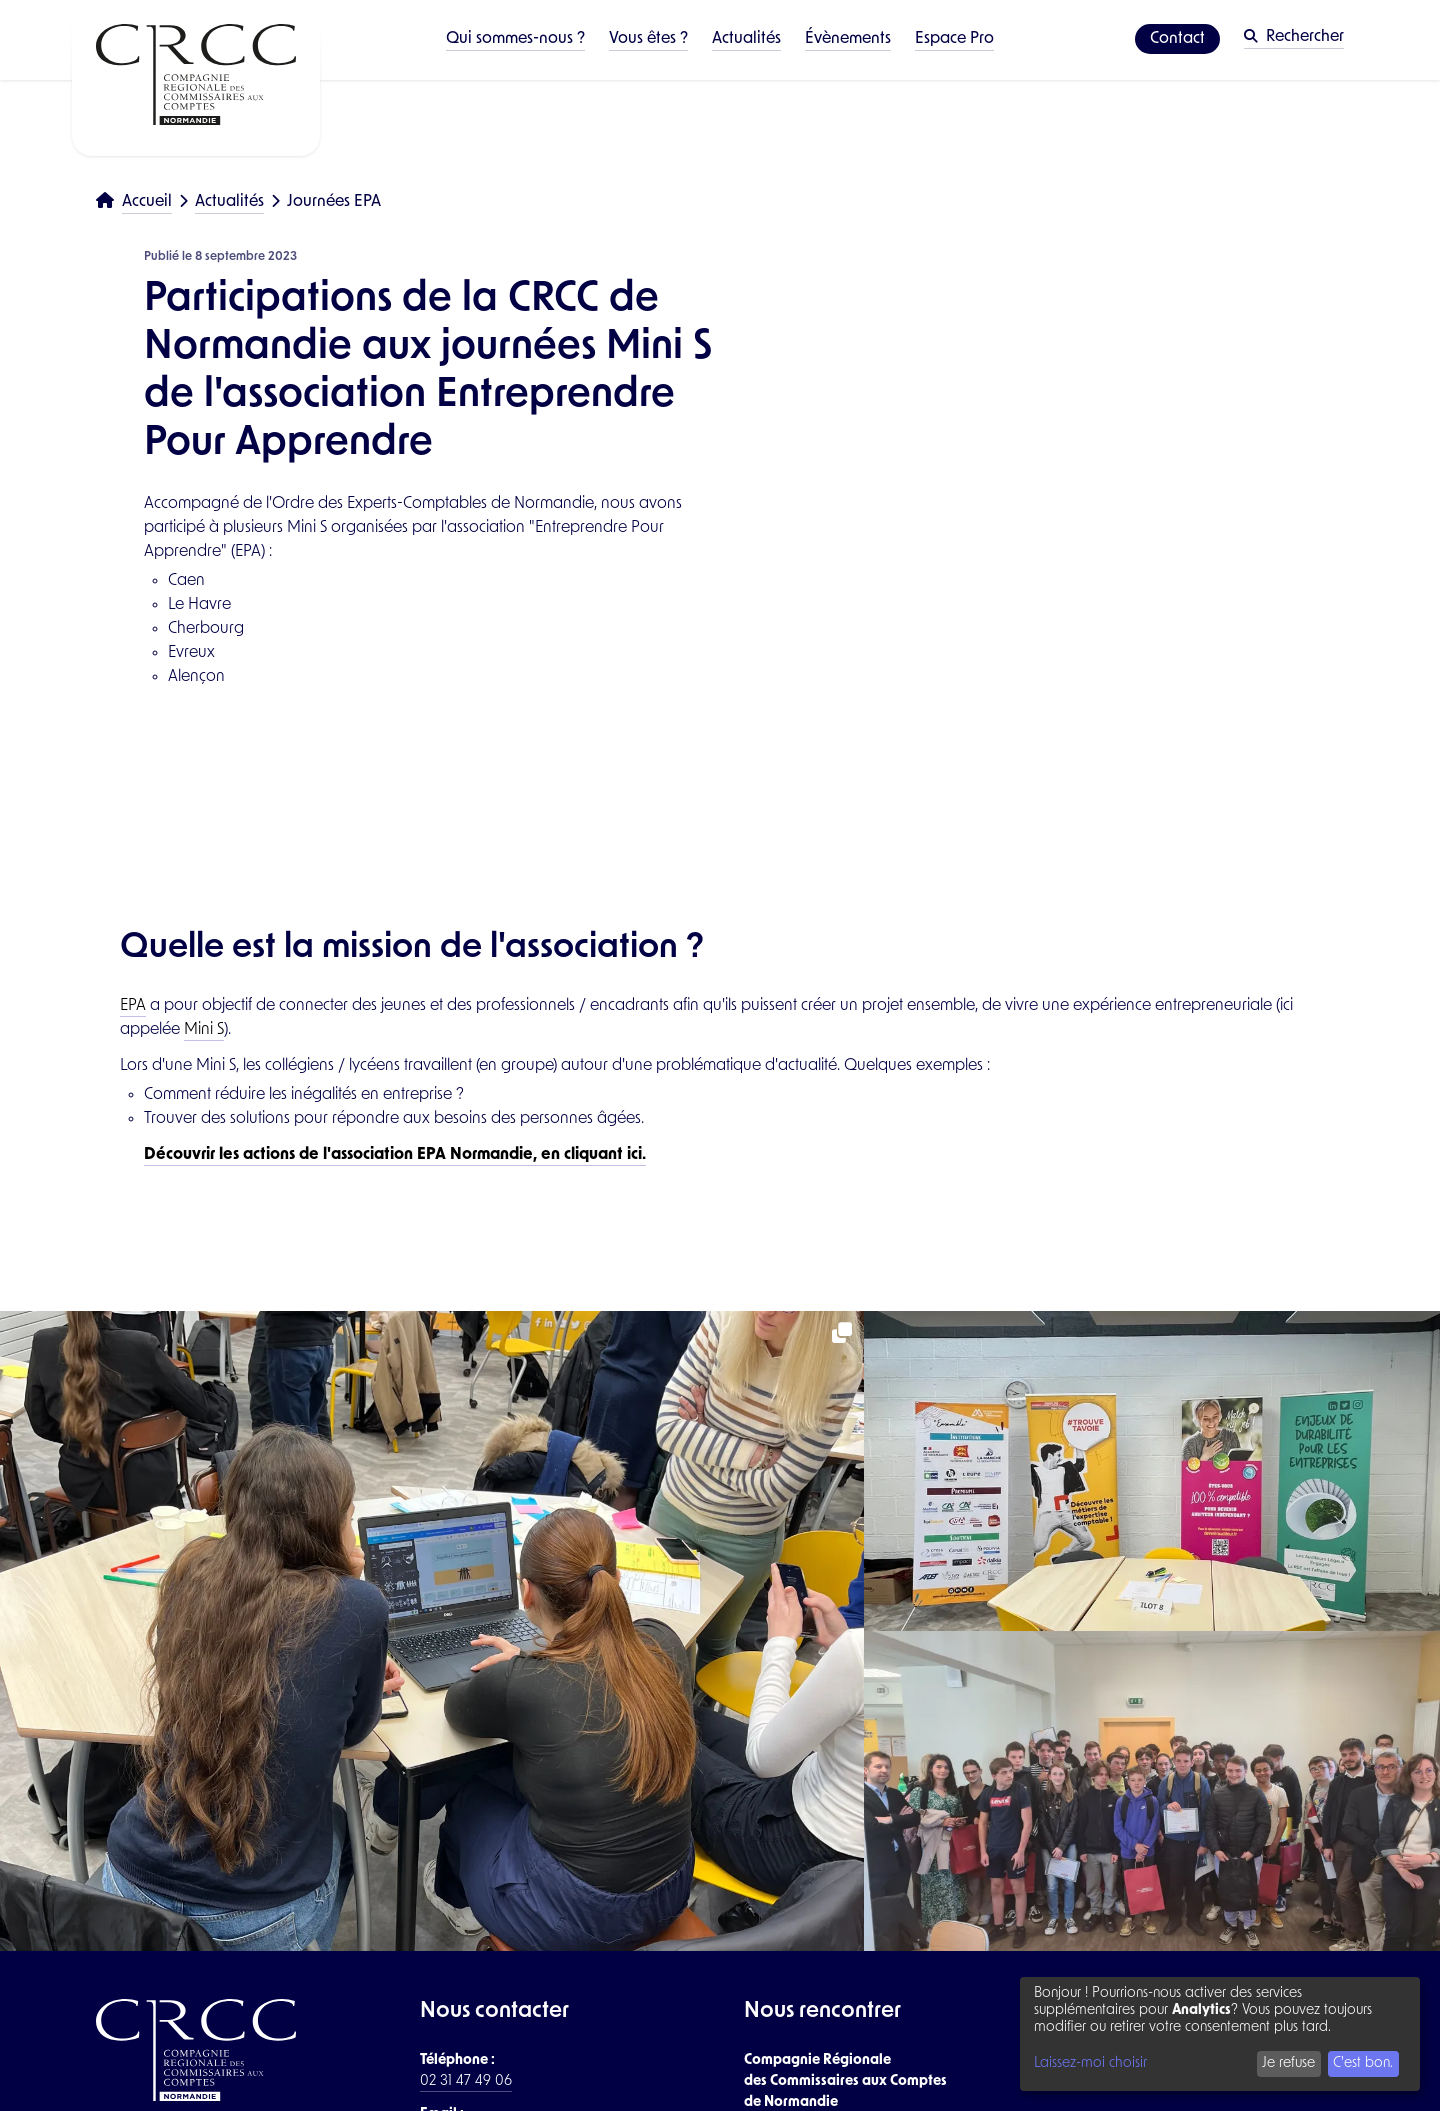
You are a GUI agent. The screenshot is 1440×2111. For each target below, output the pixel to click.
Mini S (204, 1030)
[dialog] (1220, 2034)
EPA (133, 1006)
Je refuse (1288, 2063)
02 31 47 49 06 (466, 2081)
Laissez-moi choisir (1090, 2063)
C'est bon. (1363, 2063)
